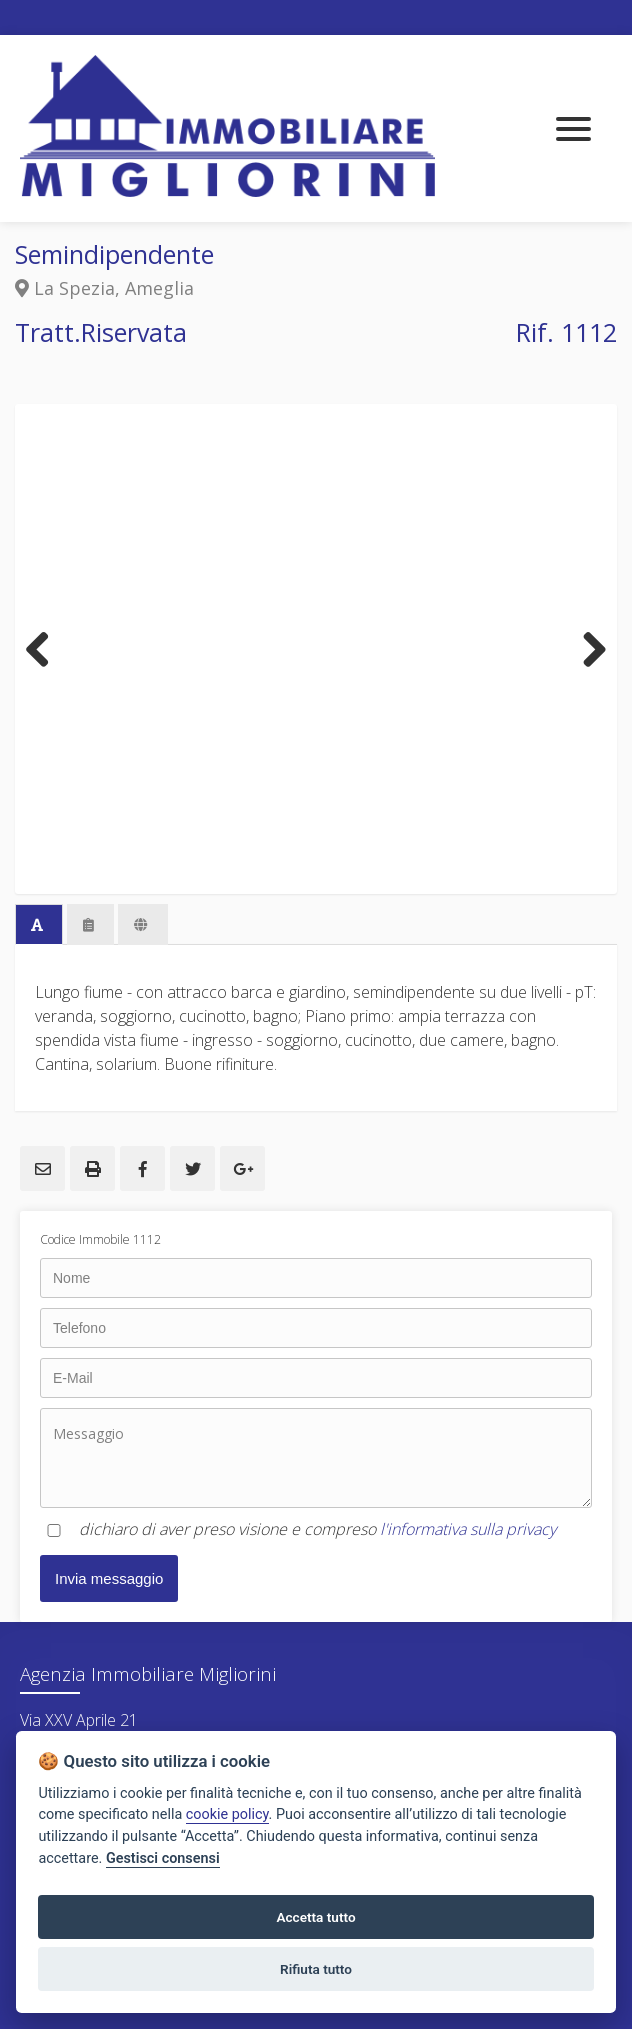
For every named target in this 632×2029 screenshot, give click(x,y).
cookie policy (227, 1814)
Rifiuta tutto (316, 1969)
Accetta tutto (315, 1917)
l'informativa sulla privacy (468, 1529)
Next (587, 649)
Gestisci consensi (163, 1858)
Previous (45, 649)
